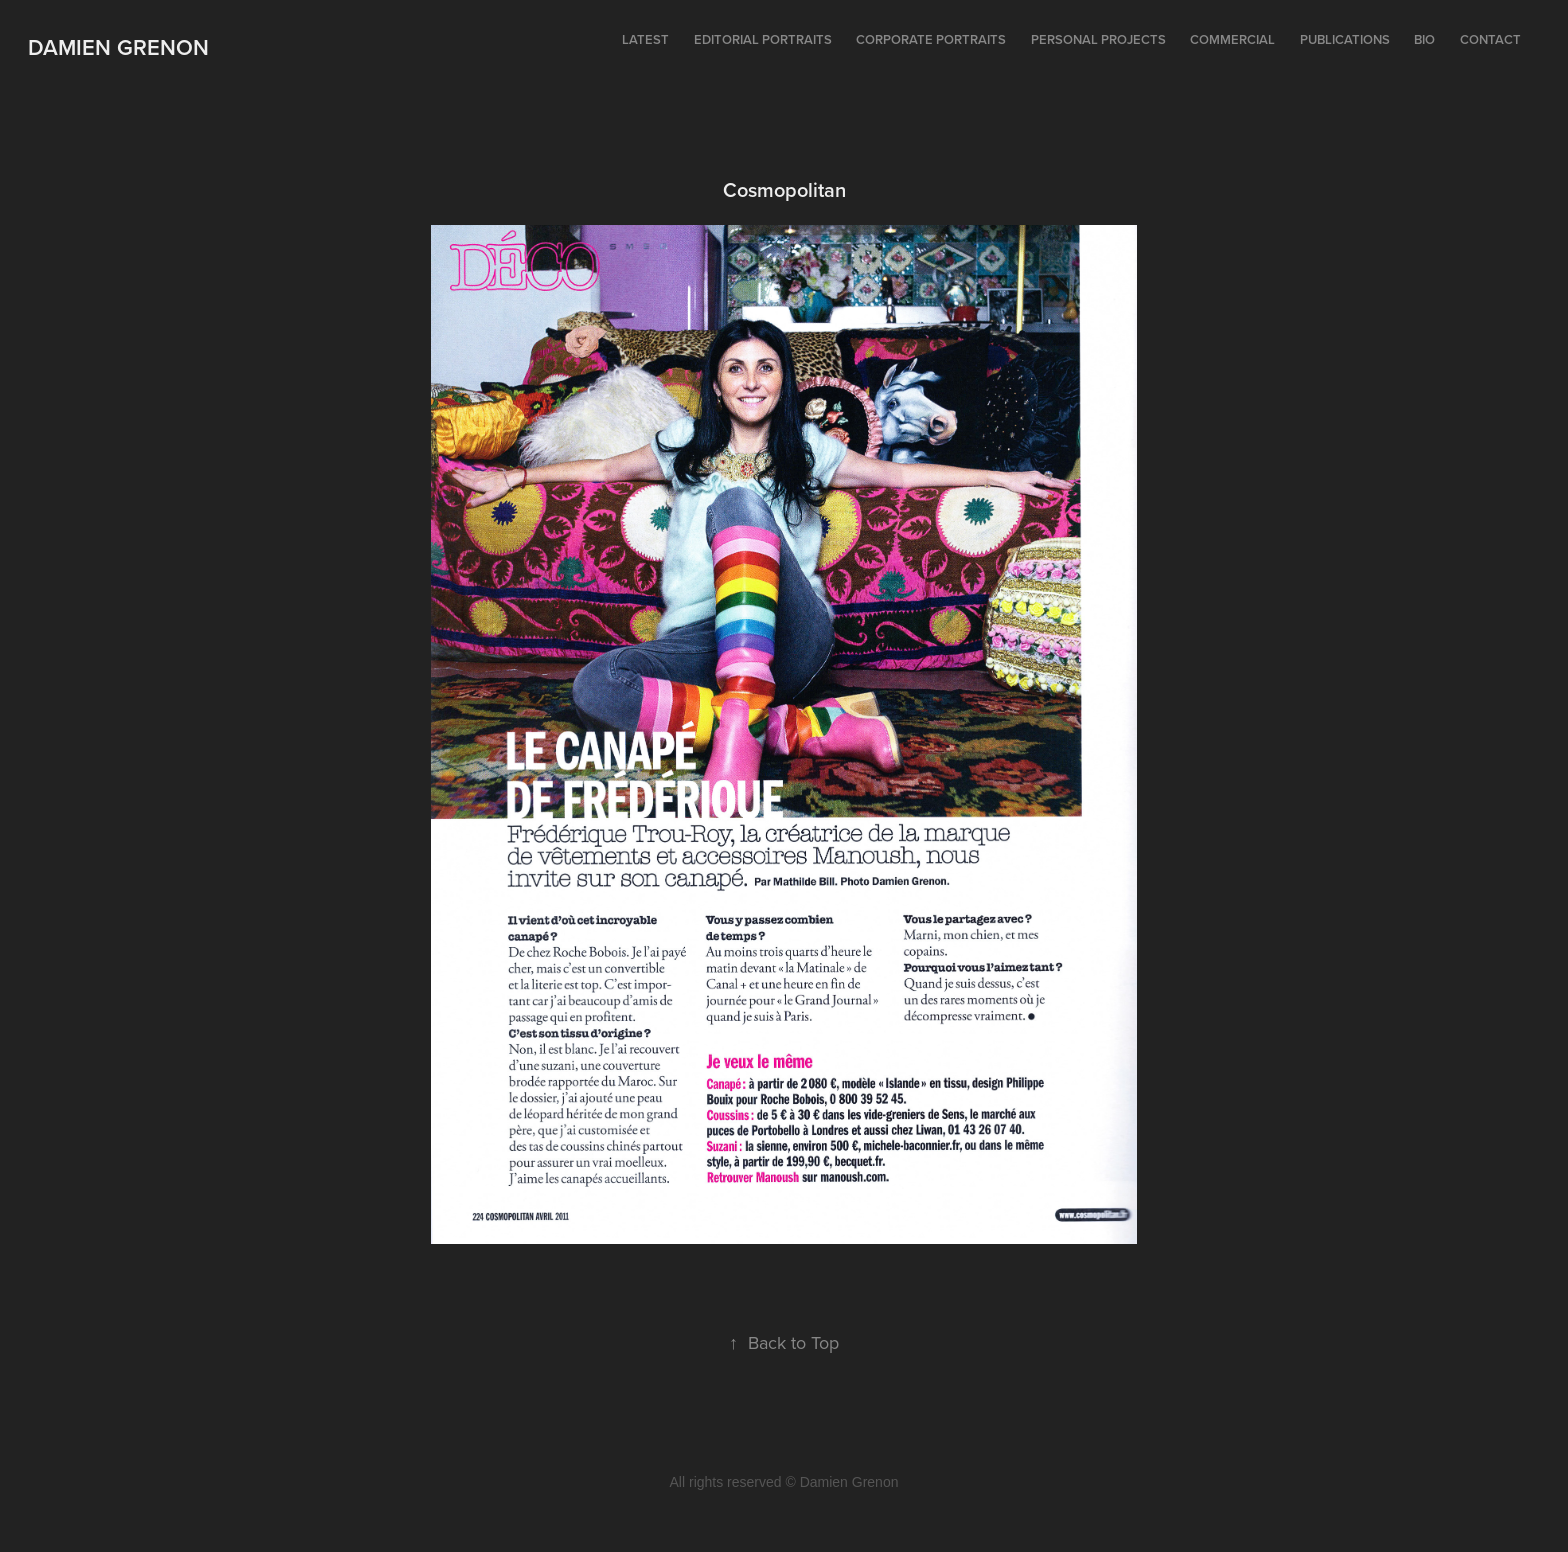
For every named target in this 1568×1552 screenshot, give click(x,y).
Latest (645, 39)
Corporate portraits (931, 39)
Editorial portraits (763, 39)
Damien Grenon (118, 47)
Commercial (1232, 39)
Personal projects (1098, 39)
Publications (1345, 39)
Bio (1424, 39)
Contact (1490, 39)
